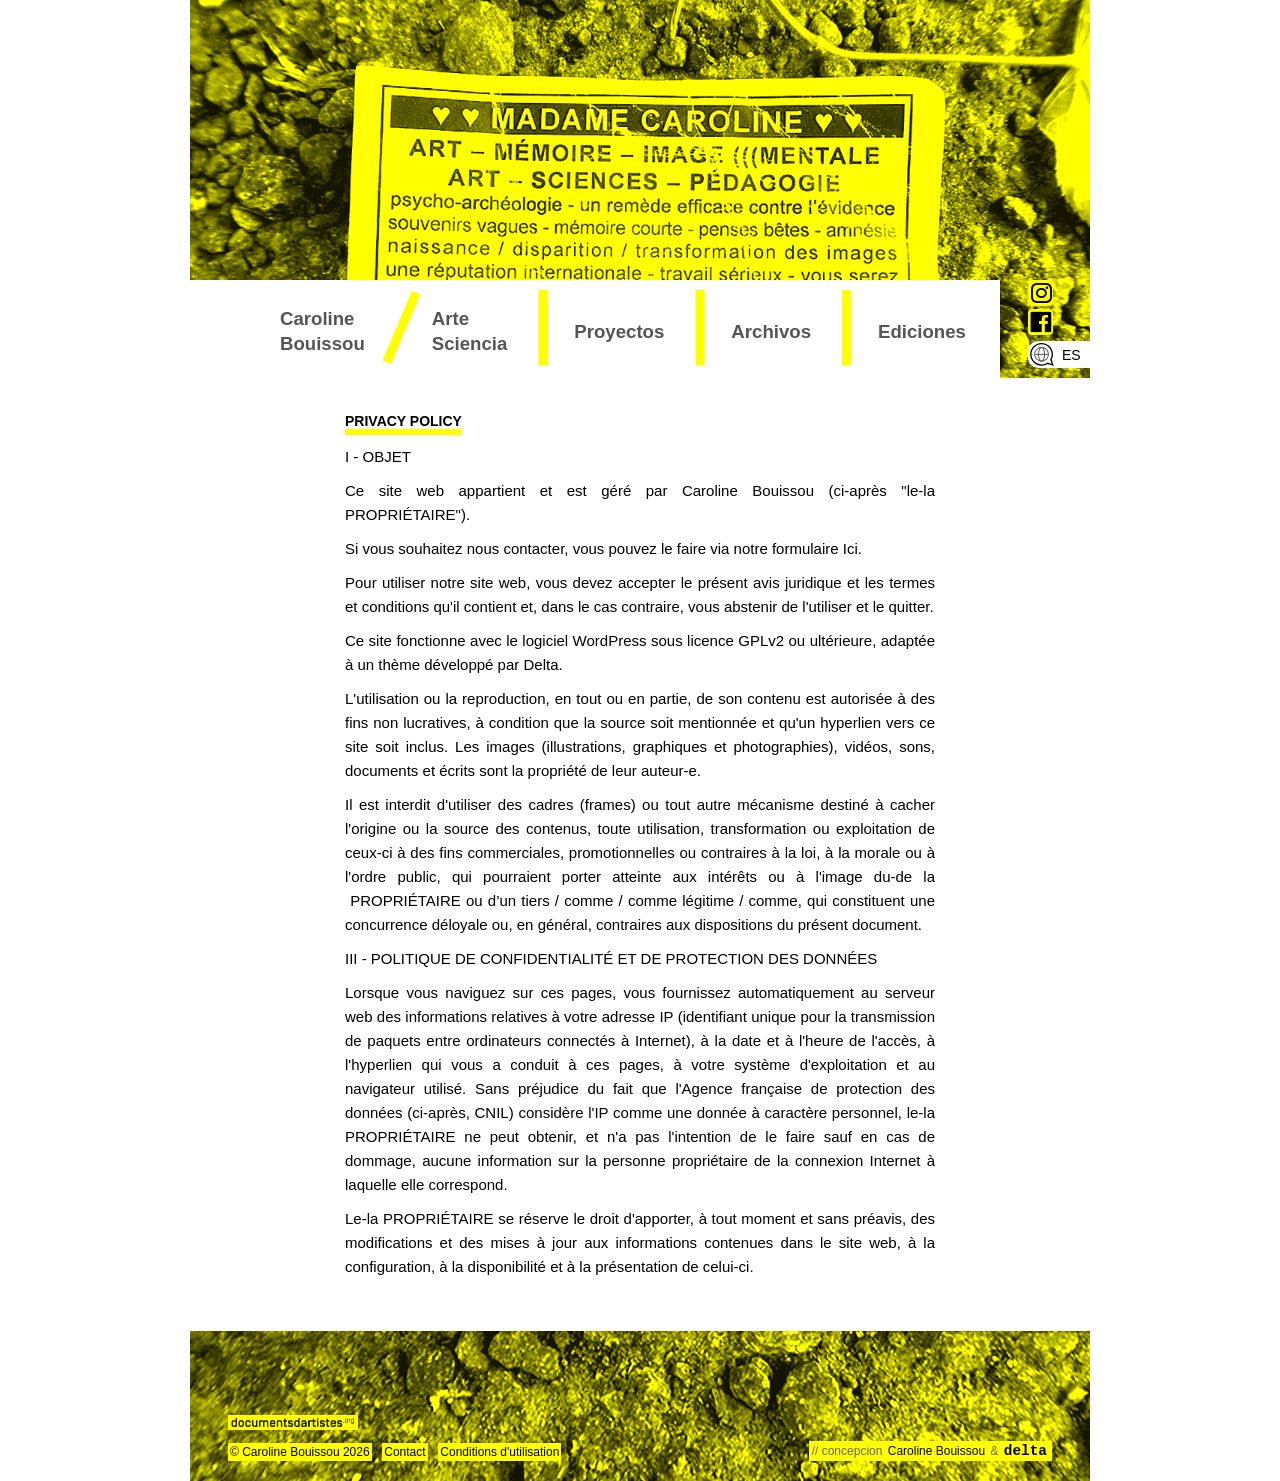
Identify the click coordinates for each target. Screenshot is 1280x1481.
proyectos (619, 331)
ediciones (922, 331)
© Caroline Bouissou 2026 (300, 1452)
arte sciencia (470, 331)
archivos (771, 331)
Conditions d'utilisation (499, 1452)
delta (1025, 1451)
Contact (404, 1452)
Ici (850, 548)
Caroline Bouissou (322, 331)
